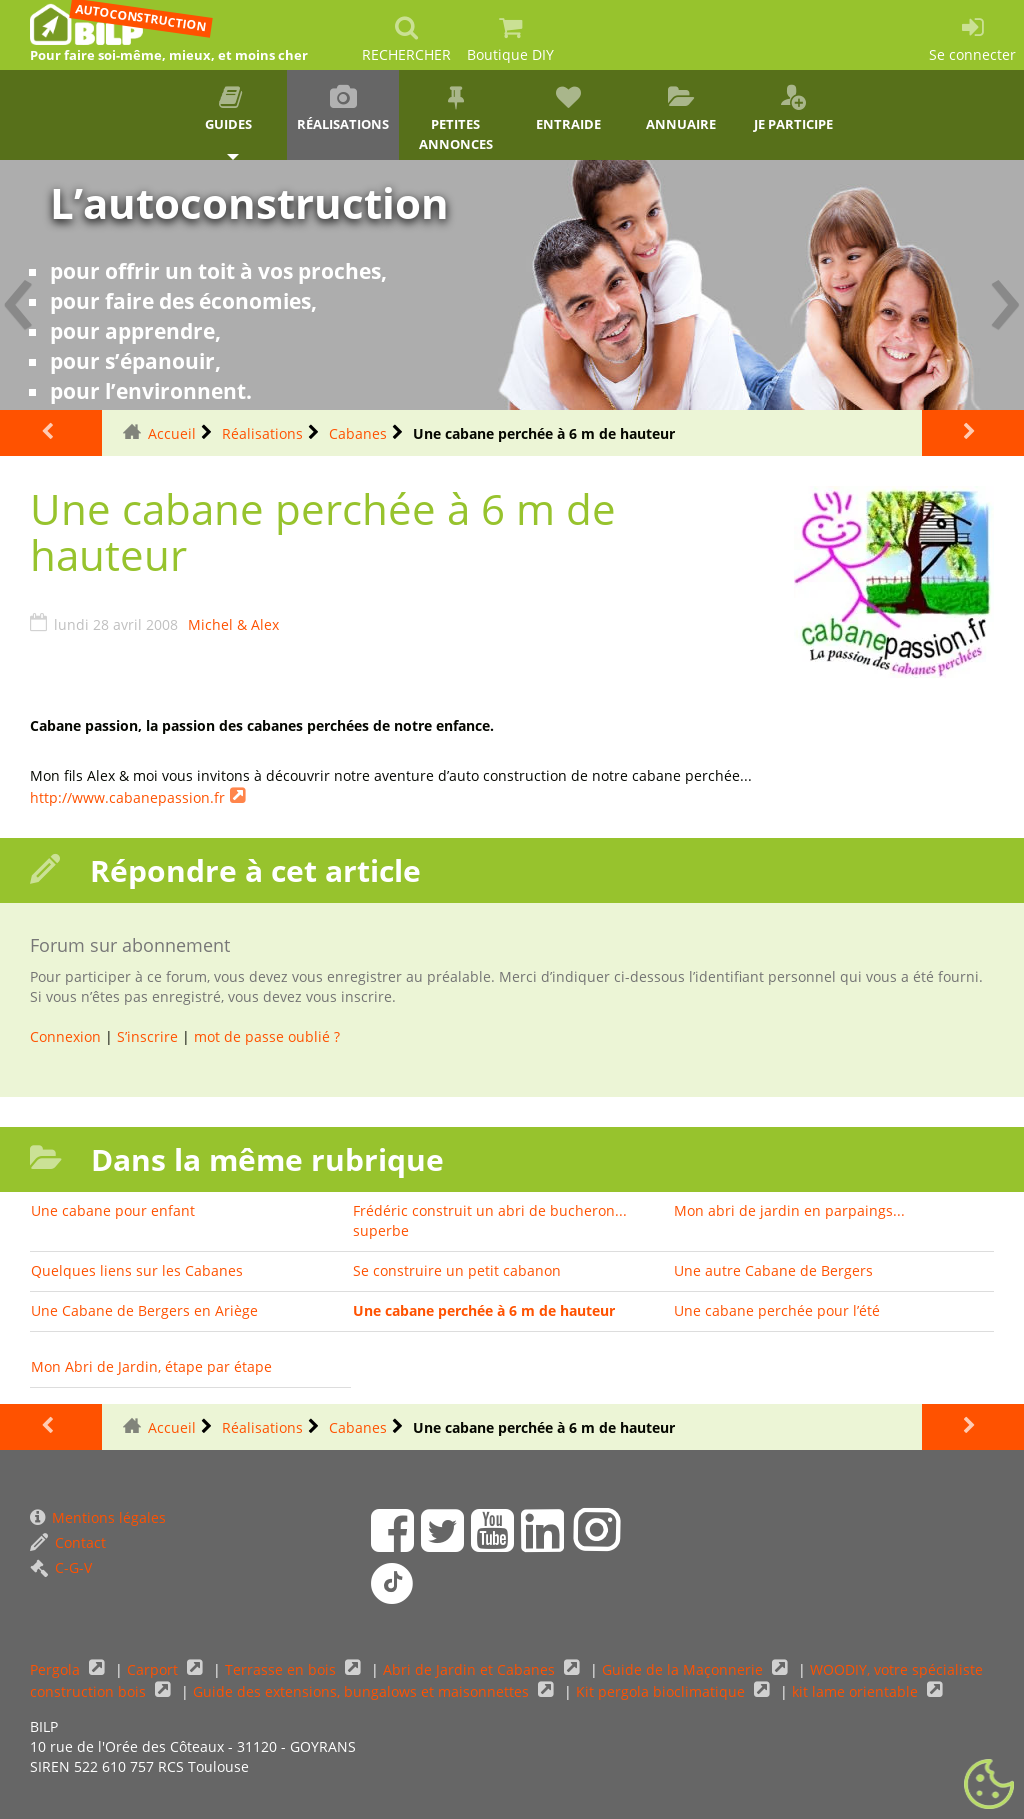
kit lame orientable (857, 1691)
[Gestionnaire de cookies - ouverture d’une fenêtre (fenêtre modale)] (989, 1785)
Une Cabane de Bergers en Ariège (144, 1310)
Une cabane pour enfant (113, 1210)
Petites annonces (455, 119)
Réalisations (343, 109)
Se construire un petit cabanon (457, 1270)
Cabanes (358, 433)
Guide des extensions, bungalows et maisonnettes (363, 1691)
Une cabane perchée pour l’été (777, 1310)
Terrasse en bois (282, 1669)
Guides (230, 109)
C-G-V (61, 1567)
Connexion (65, 1036)
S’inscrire (147, 1036)
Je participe (793, 109)
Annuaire (681, 109)
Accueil (172, 433)
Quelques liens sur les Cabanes (137, 1270)
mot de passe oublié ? (267, 1036)
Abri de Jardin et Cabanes (471, 1669)
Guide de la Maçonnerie (684, 1669)
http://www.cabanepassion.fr (127, 797)
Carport (154, 1669)
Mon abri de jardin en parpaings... (789, 1210)
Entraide (568, 109)
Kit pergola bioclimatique (662, 1691)
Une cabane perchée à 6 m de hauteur (484, 1310)
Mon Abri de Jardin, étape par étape (151, 1366)
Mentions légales (98, 1517)
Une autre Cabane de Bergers (773, 1270)
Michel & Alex (233, 624)
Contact (68, 1542)
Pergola (57, 1669)
